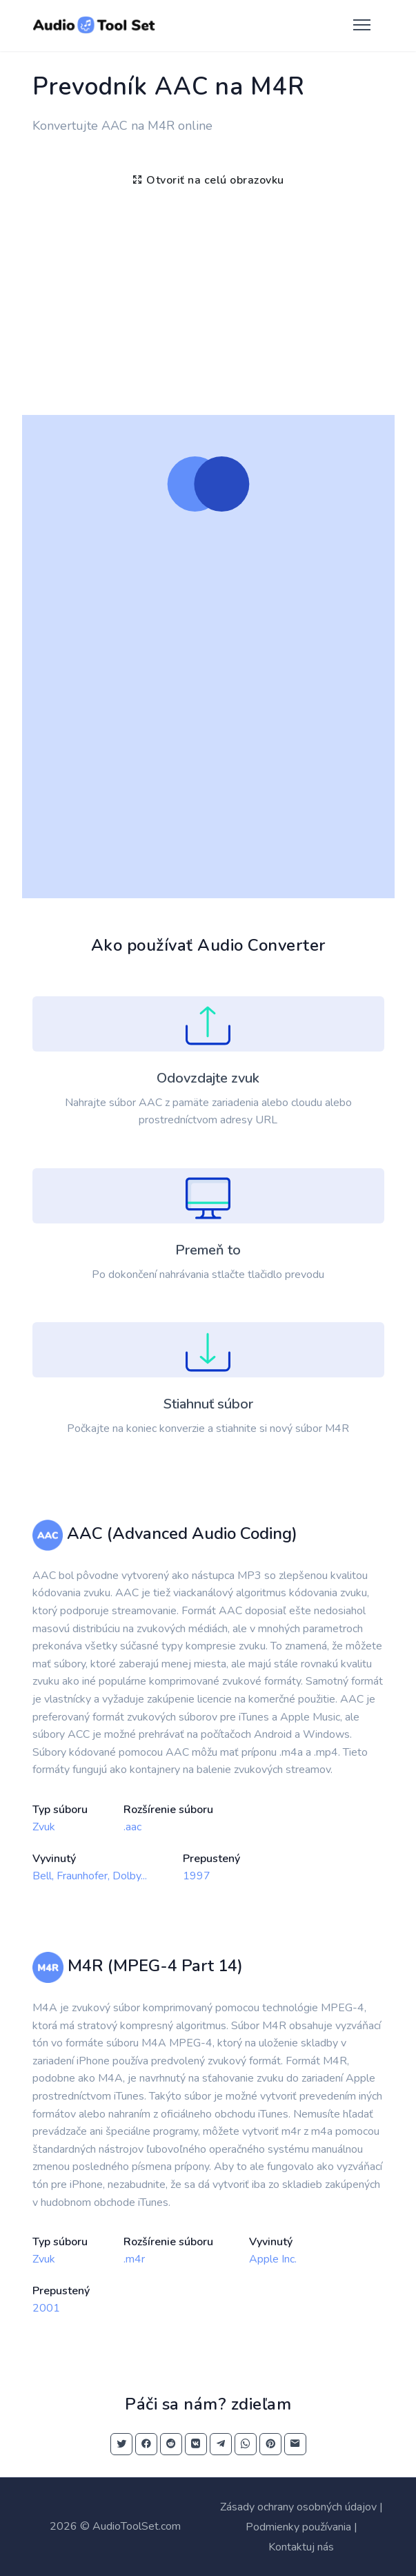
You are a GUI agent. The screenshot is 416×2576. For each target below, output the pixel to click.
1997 (196, 1875)
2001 (46, 2308)
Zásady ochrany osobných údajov (298, 2507)
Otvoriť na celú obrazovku (208, 180)
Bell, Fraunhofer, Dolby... (89, 1875)
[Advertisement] (208, 297)
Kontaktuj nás (301, 2547)
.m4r (134, 2259)
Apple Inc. (273, 2259)
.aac (132, 1826)
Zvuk (43, 1826)
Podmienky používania (298, 2527)
